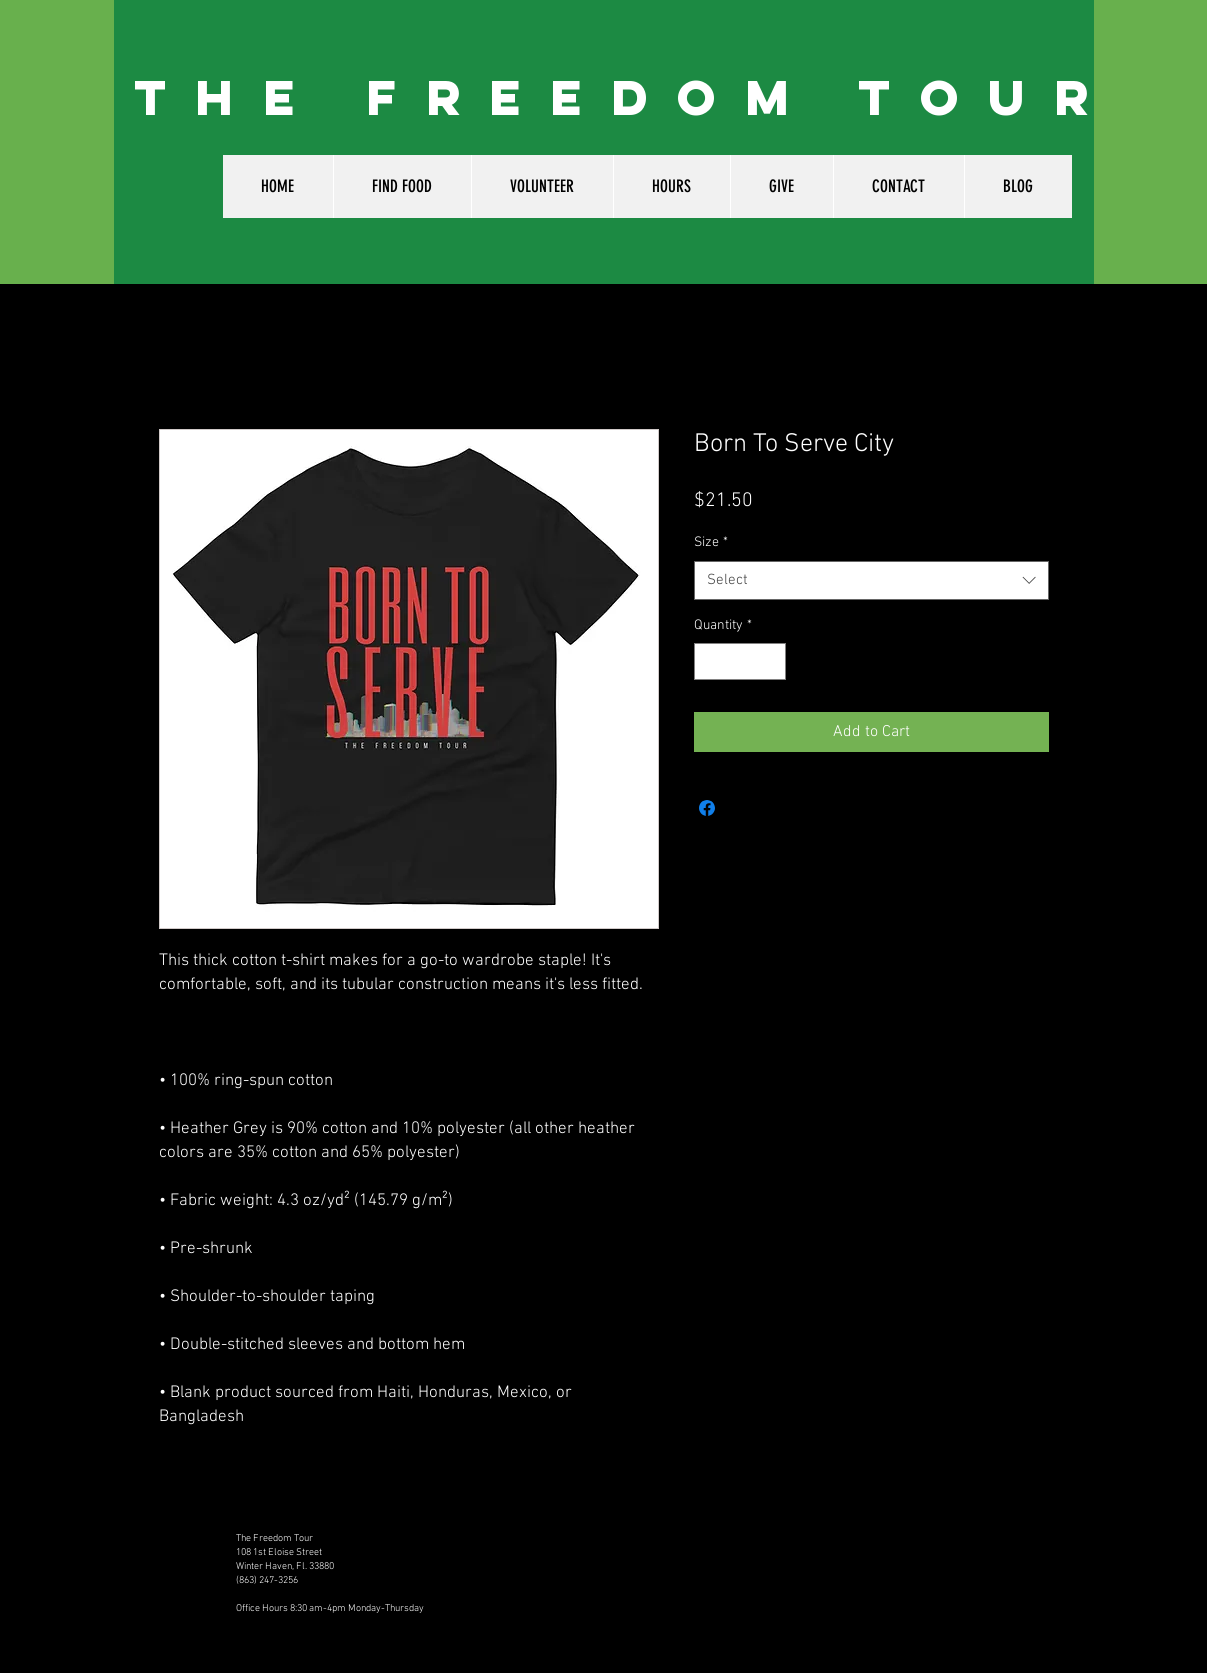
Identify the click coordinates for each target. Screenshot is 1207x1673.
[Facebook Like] (865, 1553)
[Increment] (770, 661)
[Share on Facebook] (707, 808)
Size (711, 542)
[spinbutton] (740, 661)
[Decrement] (709, 661)
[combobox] (871, 580)
